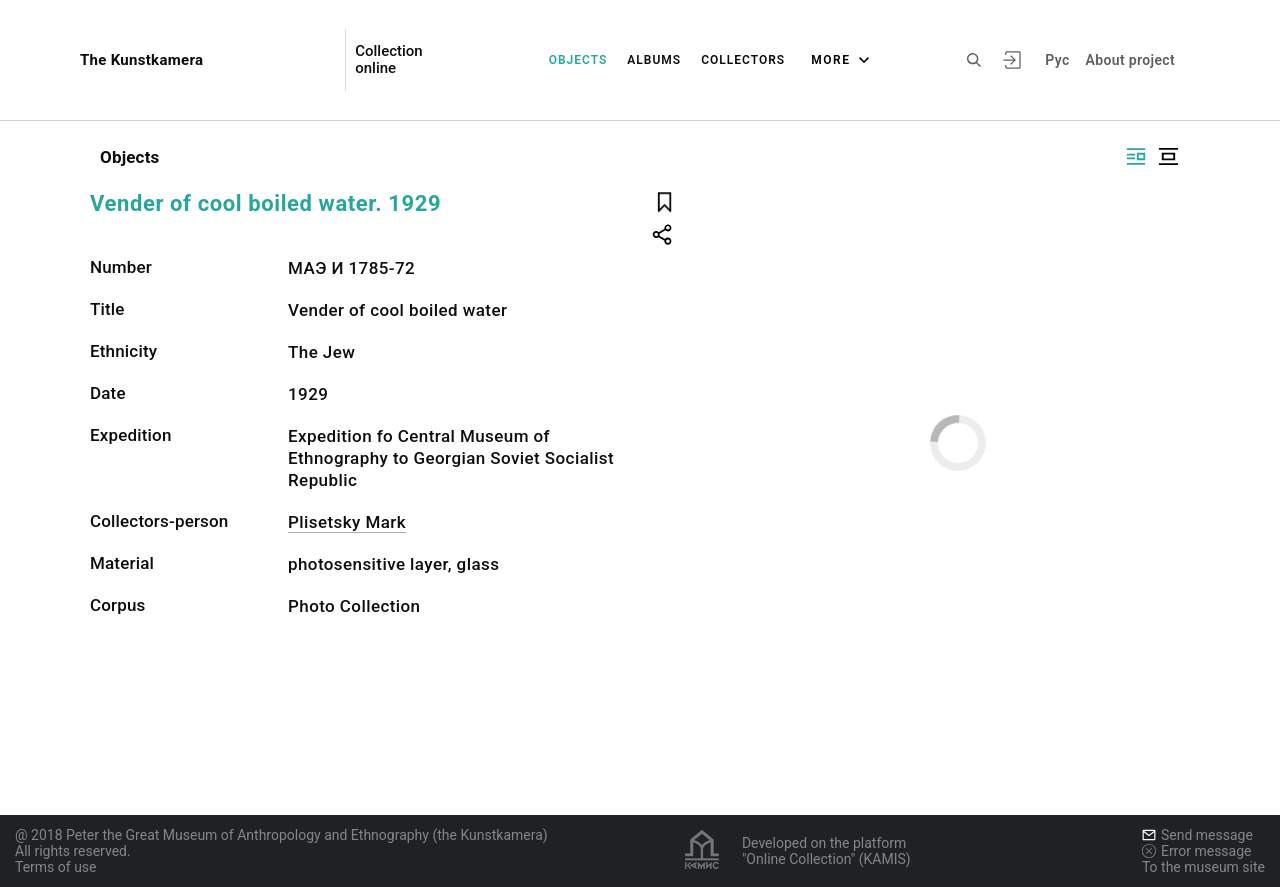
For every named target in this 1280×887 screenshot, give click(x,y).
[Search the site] (974, 60)
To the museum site (1203, 867)
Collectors (743, 60)
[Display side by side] (1136, 156)
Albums (654, 60)
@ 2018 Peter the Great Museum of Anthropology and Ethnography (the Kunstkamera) (281, 835)
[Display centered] (1168, 156)
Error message (1197, 851)
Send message (1197, 835)
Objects (578, 60)
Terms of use (56, 867)
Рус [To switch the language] (1057, 60)
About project (1130, 60)
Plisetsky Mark (347, 522)
